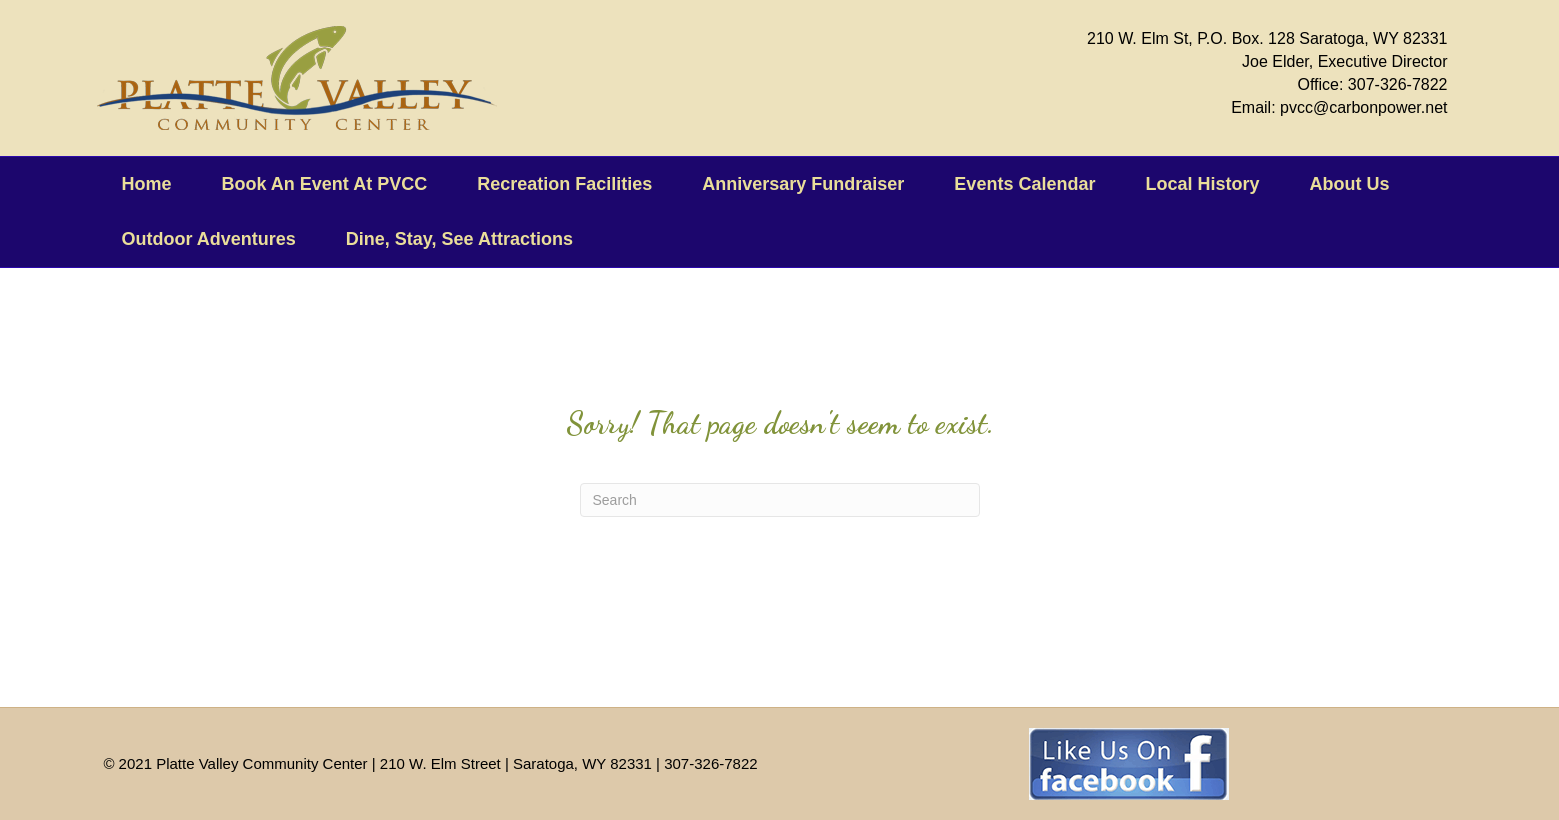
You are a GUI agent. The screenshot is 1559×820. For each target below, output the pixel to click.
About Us (1349, 184)
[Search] (780, 500)
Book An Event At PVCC (325, 184)
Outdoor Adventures (209, 239)
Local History (1202, 184)
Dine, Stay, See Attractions (459, 239)
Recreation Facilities (564, 184)
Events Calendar (1024, 184)
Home (147, 184)
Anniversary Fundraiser (803, 184)
